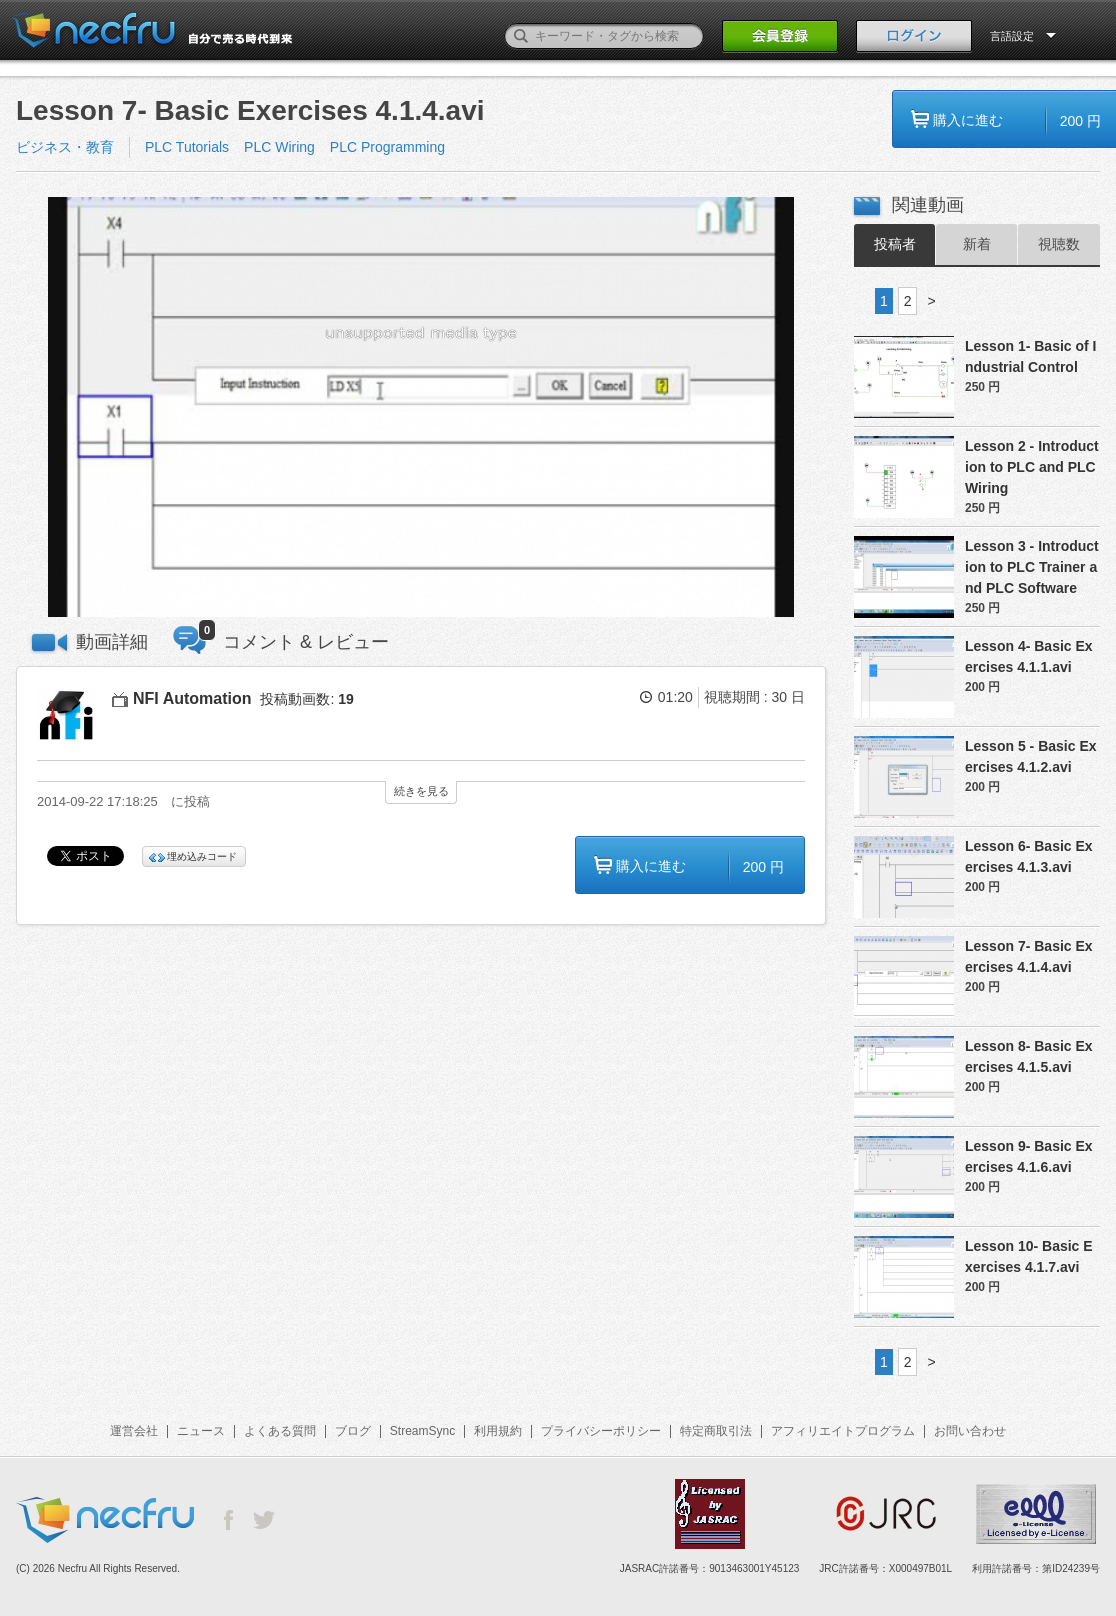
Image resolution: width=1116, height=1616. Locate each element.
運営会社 (134, 1431)
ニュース (201, 1431)
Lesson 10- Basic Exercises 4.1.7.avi (1029, 1256)
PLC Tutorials (187, 147)
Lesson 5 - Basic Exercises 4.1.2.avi (1031, 756)
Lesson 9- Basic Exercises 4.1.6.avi (1029, 1156)
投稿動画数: (306, 699)
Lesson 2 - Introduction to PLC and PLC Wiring (1032, 467)
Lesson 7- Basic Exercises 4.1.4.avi (1029, 956)
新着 (977, 244)
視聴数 (1059, 244)
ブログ (353, 1431)
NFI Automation (192, 698)
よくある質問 (280, 1431)
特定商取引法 (716, 1431)
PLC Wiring (279, 147)
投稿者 (895, 244)
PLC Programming (387, 147)
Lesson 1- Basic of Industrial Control (1030, 356)
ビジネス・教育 (65, 147)
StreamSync (422, 1431)
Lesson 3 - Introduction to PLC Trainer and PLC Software (1032, 567)
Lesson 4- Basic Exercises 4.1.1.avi (1029, 656)
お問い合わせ (970, 1431)
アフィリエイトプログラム (843, 1431)
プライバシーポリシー (601, 1431)
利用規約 (498, 1431)
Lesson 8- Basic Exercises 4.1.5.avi (1029, 1056)
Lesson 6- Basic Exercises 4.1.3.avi (1029, 856)
